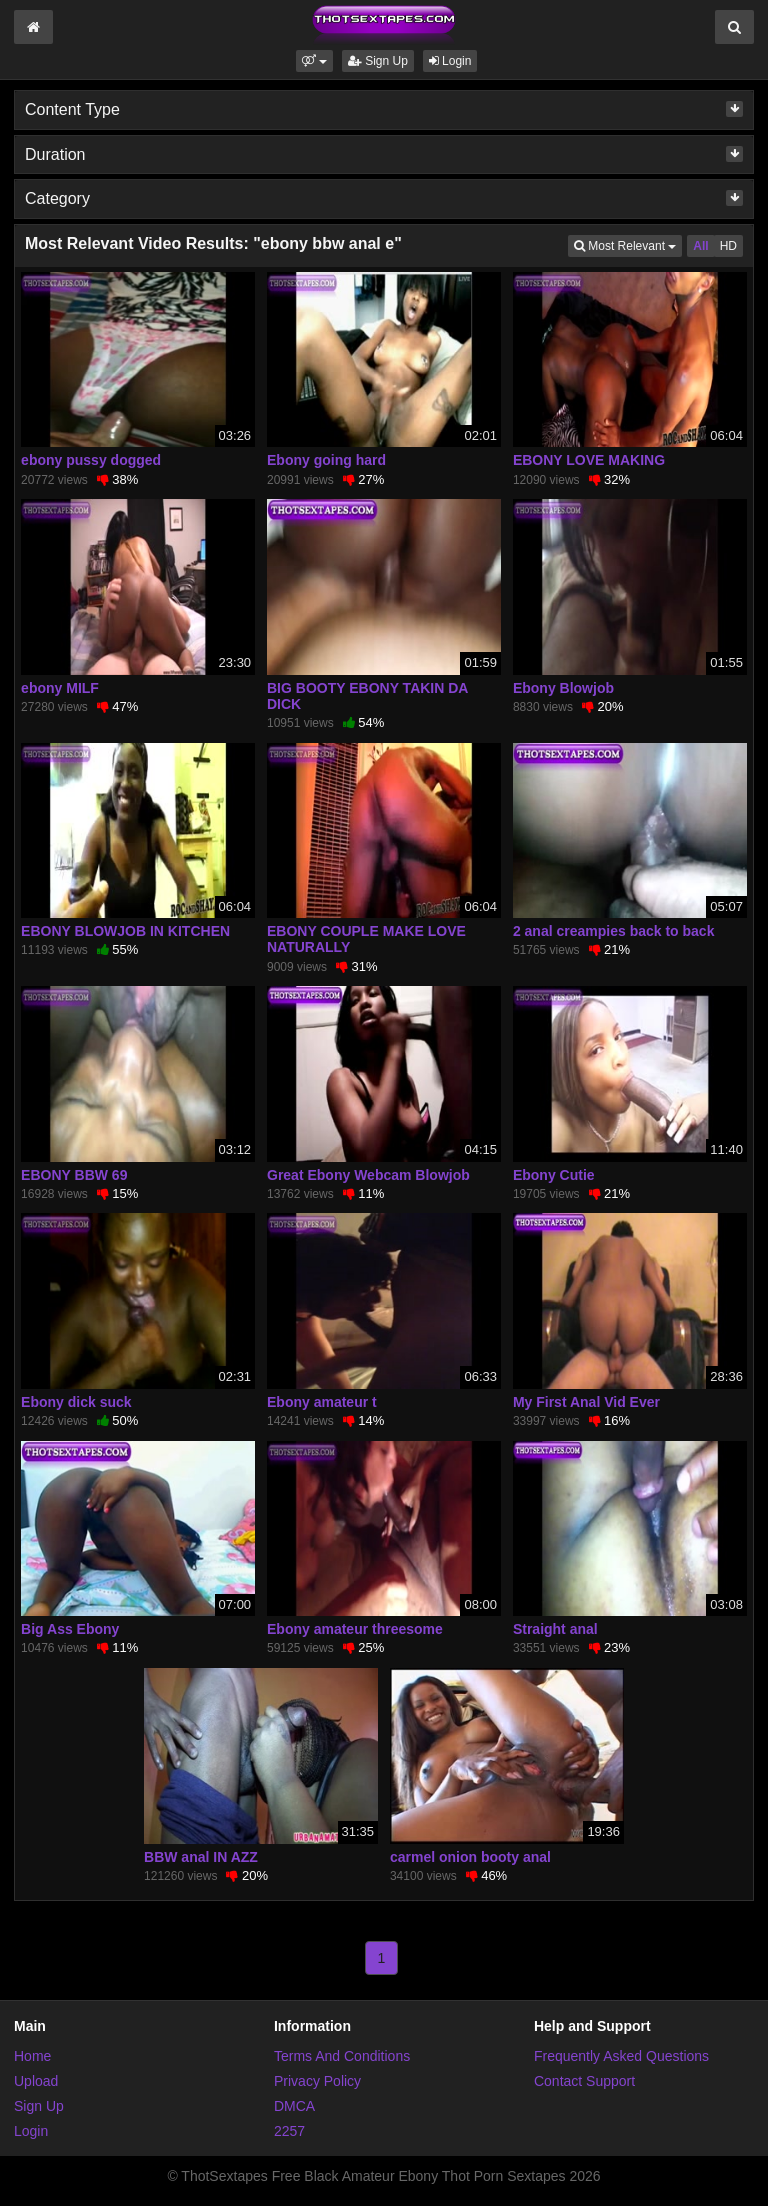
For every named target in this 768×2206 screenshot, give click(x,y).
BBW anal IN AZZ (201, 1857)
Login (450, 61)
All (700, 246)
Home (32, 2056)
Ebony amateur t (322, 1402)
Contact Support (584, 2081)
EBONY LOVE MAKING (589, 460)
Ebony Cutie (554, 1175)
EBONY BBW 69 (74, 1175)
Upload (36, 2081)
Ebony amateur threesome (355, 1629)
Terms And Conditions (342, 2056)
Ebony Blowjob (563, 688)
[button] (314, 61)
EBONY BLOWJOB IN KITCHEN (125, 931)
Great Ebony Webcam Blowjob (368, 1175)
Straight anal (555, 1629)
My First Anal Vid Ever (586, 1402)
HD (728, 246)
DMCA (294, 2106)
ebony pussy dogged (91, 460)
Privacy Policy (317, 2081)
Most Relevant (628, 244)
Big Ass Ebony (70, 1629)
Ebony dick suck (76, 1402)
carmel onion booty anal (470, 1857)
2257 (289, 2131)
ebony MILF (60, 688)
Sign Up (378, 61)
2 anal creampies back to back (614, 931)
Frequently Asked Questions (621, 2056)
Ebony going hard (326, 460)
